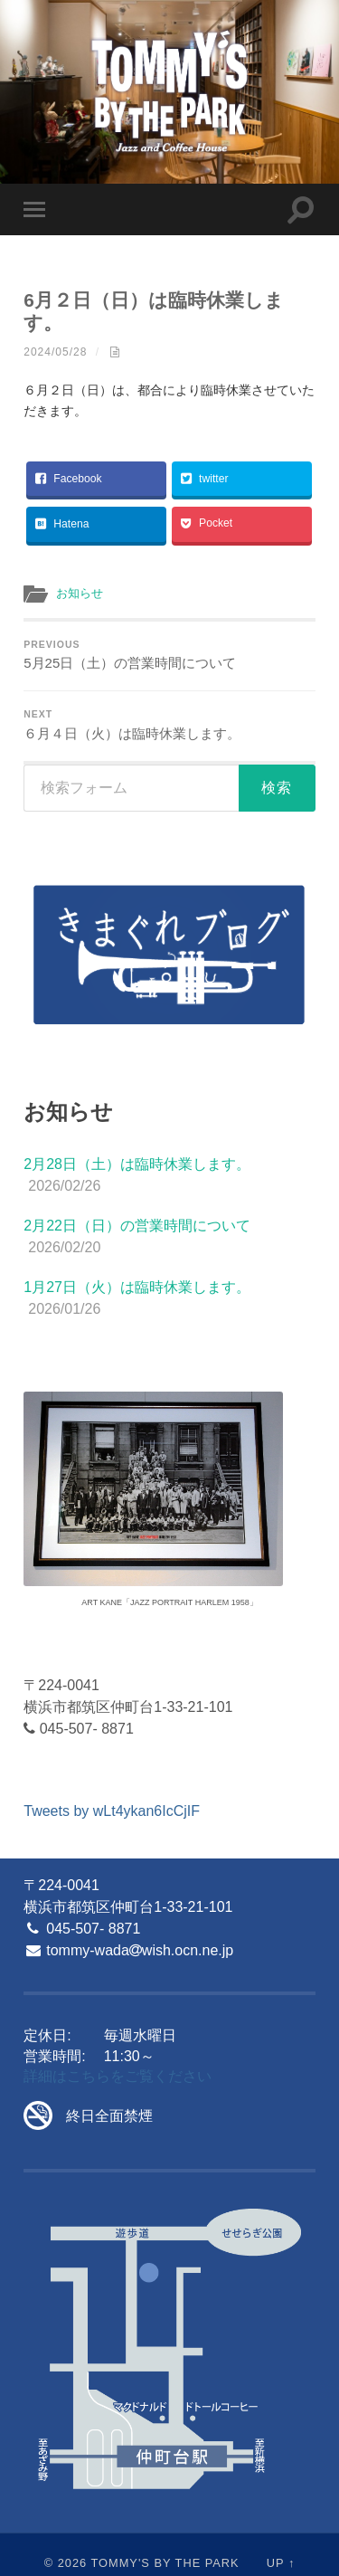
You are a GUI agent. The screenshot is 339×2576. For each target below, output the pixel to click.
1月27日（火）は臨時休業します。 (137, 1287)
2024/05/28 (55, 352)
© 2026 (65, 2563)
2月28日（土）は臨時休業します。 (137, 1164)
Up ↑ (281, 2563)
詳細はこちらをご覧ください (118, 2076)
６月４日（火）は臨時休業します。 (169, 724)
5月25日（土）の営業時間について (169, 655)
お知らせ (79, 593)
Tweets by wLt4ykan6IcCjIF (112, 1811)
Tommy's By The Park (164, 2563)
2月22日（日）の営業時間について (137, 1225)
